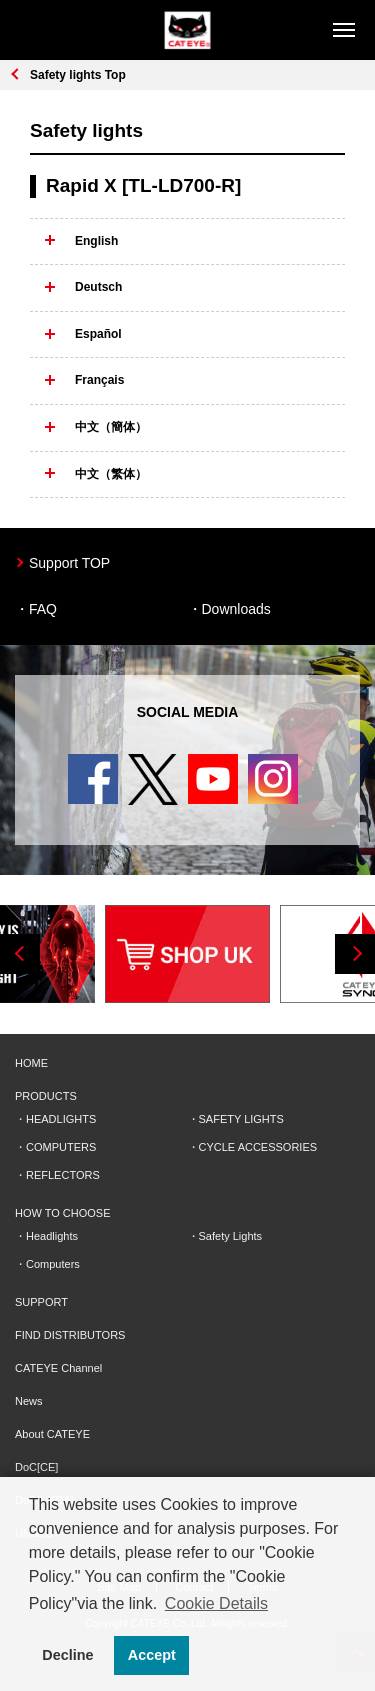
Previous (20, 954)
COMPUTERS (61, 1147)
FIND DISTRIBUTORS (70, 1335)
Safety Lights (231, 1236)
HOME (31, 1063)
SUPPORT (41, 1302)
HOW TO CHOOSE (63, 1213)
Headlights (52, 1236)
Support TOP (69, 563)
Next (355, 954)
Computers (53, 1264)
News (29, 1401)
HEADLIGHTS (61, 1119)
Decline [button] (67, 1655)
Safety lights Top (78, 75)
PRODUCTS (46, 1096)
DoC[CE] (36, 1467)
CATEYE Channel (58, 1368)
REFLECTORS (63, 1175)
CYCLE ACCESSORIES (258, 1147)
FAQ (43, 609)
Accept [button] (152, 1655)
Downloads (236, 609)
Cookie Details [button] (216, 1603)
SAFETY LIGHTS (241, 1119)
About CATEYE (52, 1434)
